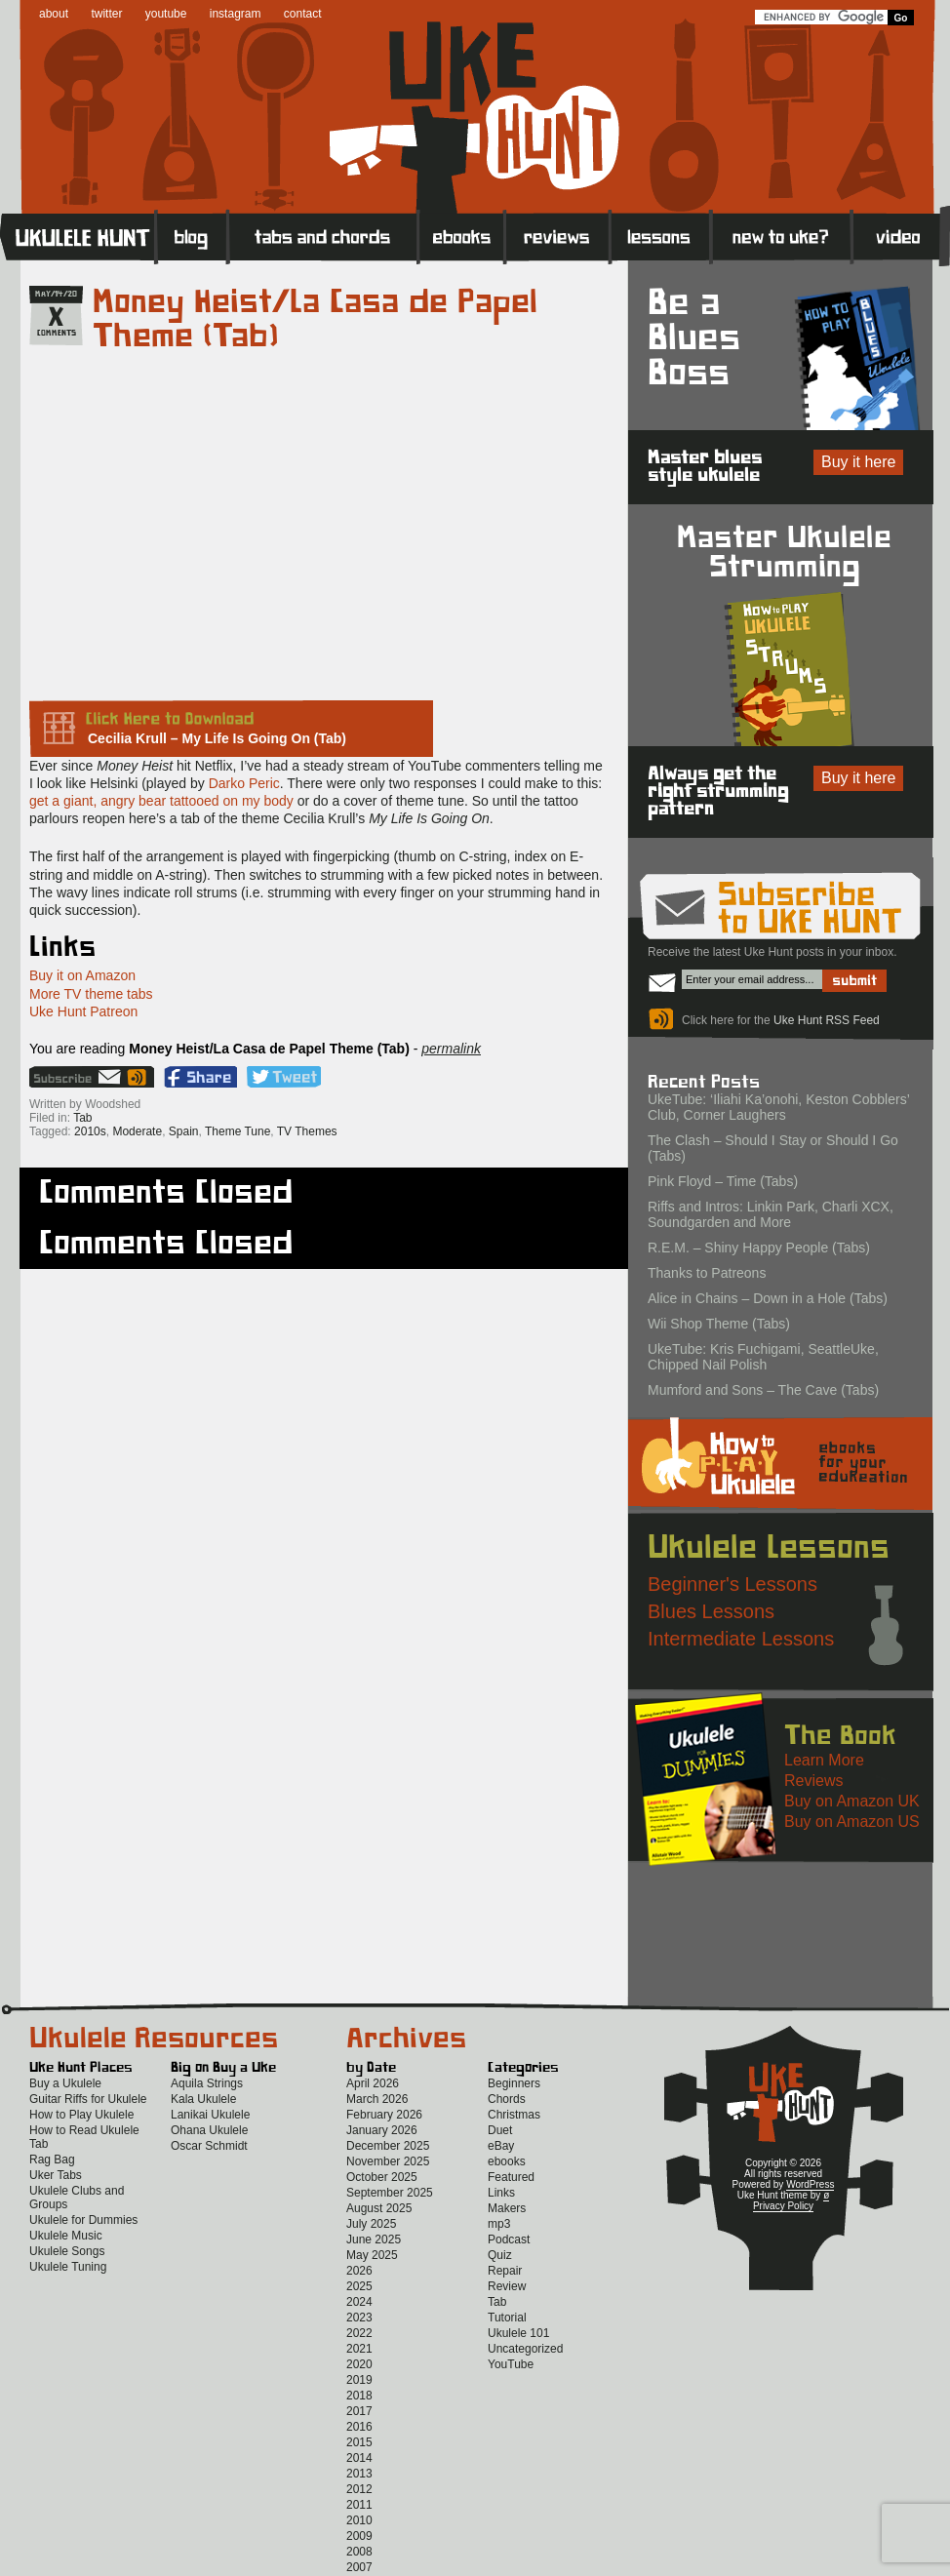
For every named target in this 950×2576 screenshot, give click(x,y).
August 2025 (379, 2208)
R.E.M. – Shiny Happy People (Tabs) (759, 1247)
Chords (507, 2099)
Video (900, 235)
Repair (505, 2271)
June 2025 (373, 2239)
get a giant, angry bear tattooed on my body (161, 801)
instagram (235, 13)
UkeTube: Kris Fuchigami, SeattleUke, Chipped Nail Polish (763, 1356)
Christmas (514, 2114)
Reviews (558, 235)
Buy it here (858, 462)
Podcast (509, 2239)
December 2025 (387, 2146)
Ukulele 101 (518, 2333)
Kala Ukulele (203, 2099)
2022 (359, 2333)
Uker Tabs (55, 2175)
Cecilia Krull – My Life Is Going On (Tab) (217, 738)
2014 (359, 2458)
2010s (90, 1131)
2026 (359, 2271)
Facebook (200, 1077)
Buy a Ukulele (65, 2083)
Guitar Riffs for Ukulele (88, 2099)
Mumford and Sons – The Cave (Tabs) (763, 1390)
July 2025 (371, 2224)
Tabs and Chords (323, 235)
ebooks (507, 2161)
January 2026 (381, 2130)
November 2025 (387, 2161)
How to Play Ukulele (81, 2114)
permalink (451, 1048)
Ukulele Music (65, 2235)
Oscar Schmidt (209, 2146)
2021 (359, 2349)
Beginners (514, 2083)
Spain (184, 1131)
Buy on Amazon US (852, 1821)
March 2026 (377, 2099)
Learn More (824, 1760)
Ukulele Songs (66, 2251)
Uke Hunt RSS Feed (139, 1077)
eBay (501, 2146)
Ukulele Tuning (67, 2267)
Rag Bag (52, 2159)
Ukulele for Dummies (83, 2220)
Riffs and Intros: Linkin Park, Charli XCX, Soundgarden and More (770, 1214)
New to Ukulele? (781, 235)
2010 (359, 2520)
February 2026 (384, 2114)
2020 (359, 2364)
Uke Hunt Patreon (83, 1011)
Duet (500, 2130)
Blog (192, 235)
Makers (507, 2208)
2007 (359, 2567)
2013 (359, 2473)
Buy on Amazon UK (852, 1801)
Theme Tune (237, 1131)
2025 (359, 2286)
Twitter (284, 1077)
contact (303, 13)
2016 (359, 2427)
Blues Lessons (711, 1611)
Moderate (137, 1131)
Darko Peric (244, 783)
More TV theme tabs (91, 994)
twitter (106, 13)
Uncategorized (525, 2349)
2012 (359, 2489)
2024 (359, 2302)
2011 (359, 2505)
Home (78, 235)
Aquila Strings (207, 2083)
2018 (359, 2395)
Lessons (661, 235)
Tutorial (507, 2317)
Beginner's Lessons (732, 1584)
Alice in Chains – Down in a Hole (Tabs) (768, 1298)
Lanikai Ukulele (210, 2114)
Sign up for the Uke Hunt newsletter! (76, 1077)
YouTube (511, 2364)
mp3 (499, 2224)
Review (507, 2286)
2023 (359, 2317)
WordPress (810, 2184)
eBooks (461, 235)
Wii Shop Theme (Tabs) (719, 1323)
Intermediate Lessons (741, 1638)
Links (501, 2193)
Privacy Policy (783, 2205)
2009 (359, 2536)
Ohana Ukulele (209, 2130)
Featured (511, 2177)
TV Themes (307, 1131)
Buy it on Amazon (82, 975)
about (53, 13)
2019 (359, 2380)
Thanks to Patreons (707, 1273)
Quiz (500, 2255)
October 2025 (381, 2177)
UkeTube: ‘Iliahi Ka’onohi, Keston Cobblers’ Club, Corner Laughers (778, 1107)
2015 (359, 2442)
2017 (359, 2411)
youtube (166, 13)
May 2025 (372, 2255)
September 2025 (389, 2193)
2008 (359, 2551)
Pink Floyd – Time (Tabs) (723, 1181)
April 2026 (372, 2083)
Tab (82, 1118)
